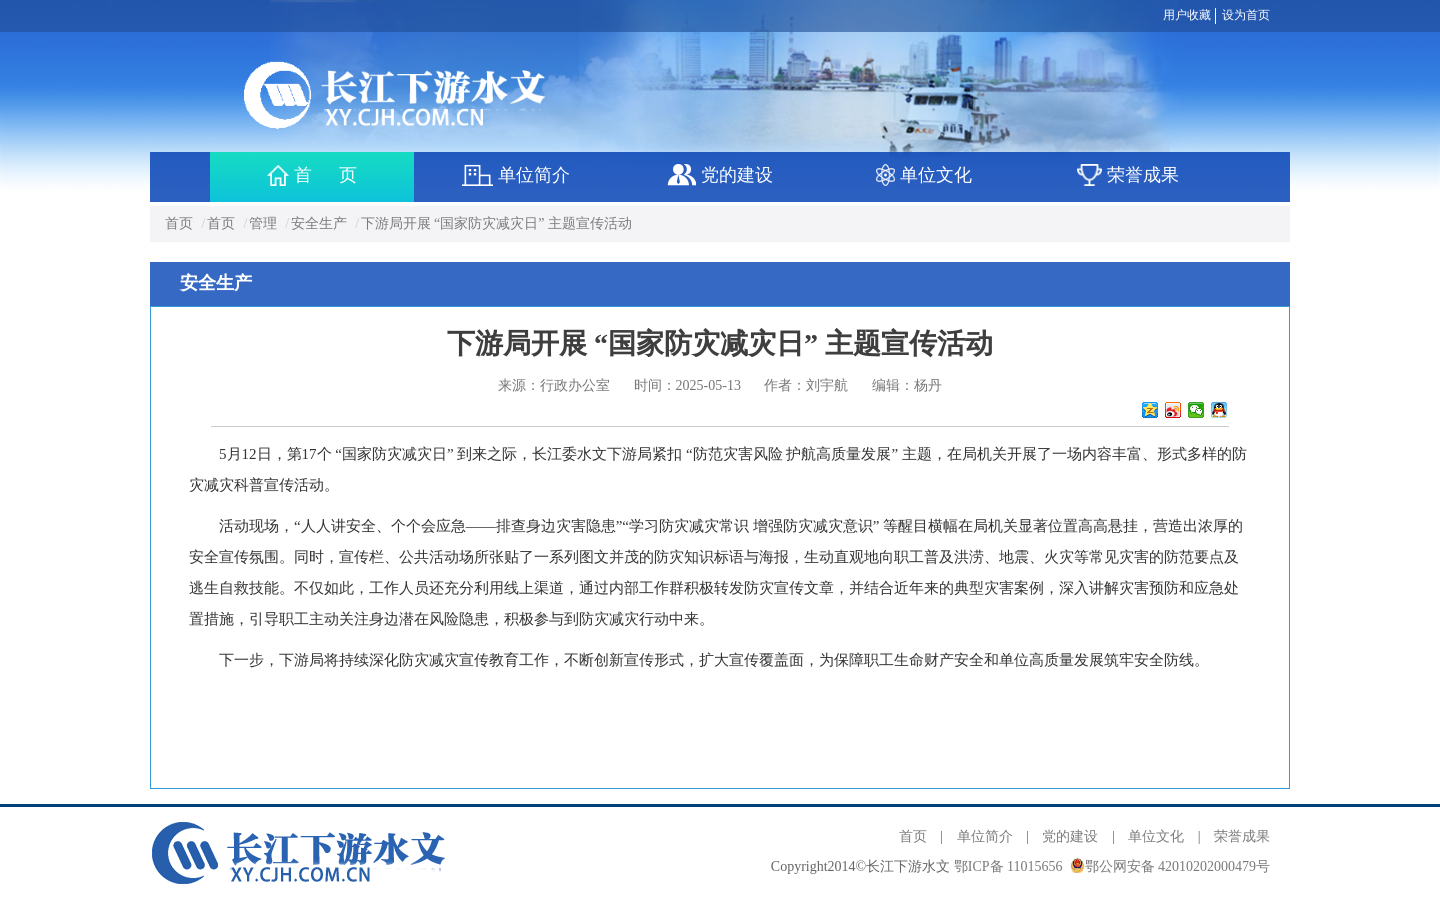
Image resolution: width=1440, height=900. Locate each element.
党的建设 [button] (720, 175)
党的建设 (1070, 836)
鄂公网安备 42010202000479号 (1178, 866)
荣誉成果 (1242, 836)
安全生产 (319, 223)
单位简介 (985, 836)
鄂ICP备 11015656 (1008, 866)
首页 (179, 223)
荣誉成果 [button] (1128, 175)
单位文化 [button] (924, 175)
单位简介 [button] (515, 175)
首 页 (312, 175)
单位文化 (1156, 836)
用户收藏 (1187, 15)
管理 (263, 223)
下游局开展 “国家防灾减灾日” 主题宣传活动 (496, 223)
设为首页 (1246, 15)
